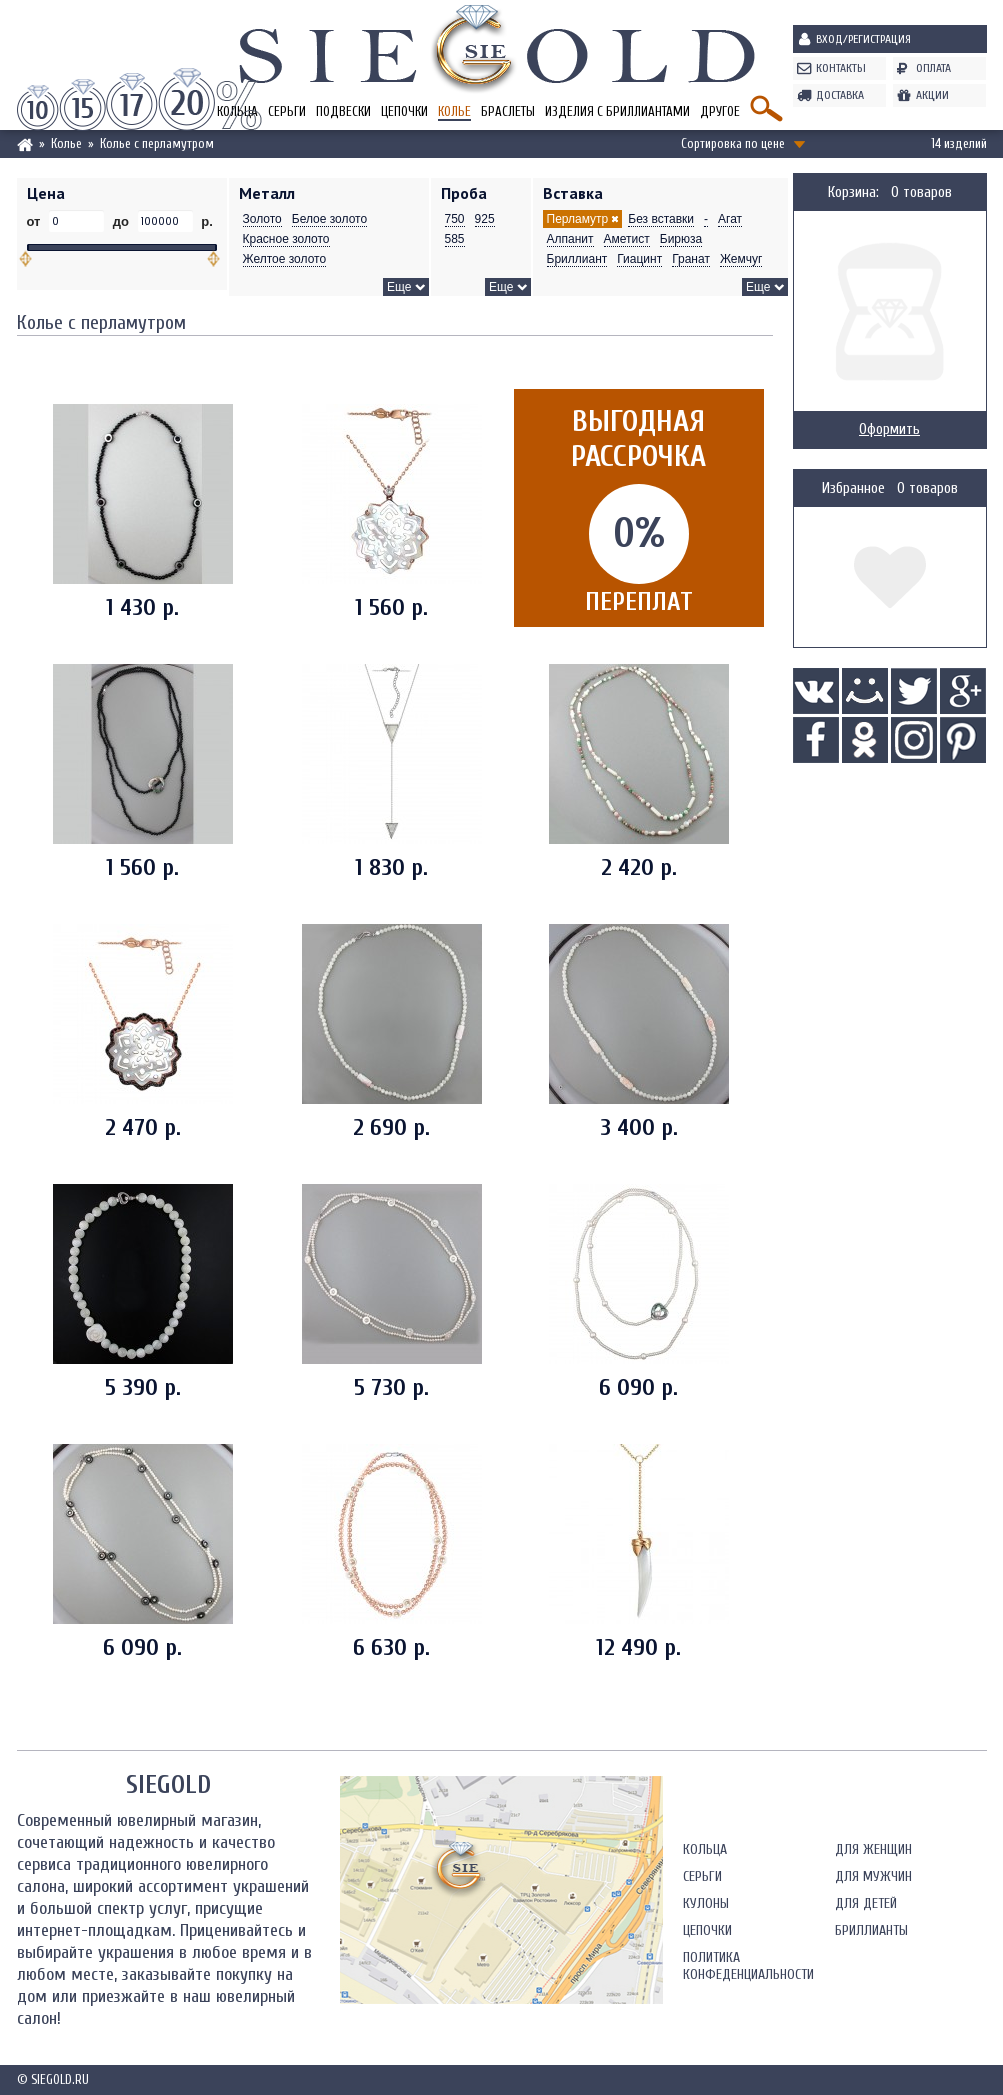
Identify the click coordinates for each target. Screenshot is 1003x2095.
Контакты (841, 68)
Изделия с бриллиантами (617, 111)
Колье (454, 111)
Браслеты (508, 111)
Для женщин (873, 1849)
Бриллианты (871, 1930)
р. (205, 221)
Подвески (343, 111)
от (36, 221)
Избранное (853, 488)
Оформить (889, 429)
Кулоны (706, 1903)
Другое (720, 111)
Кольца (705, 1849)
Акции (932, 95)
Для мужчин (873, 1876)
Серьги (287, 111)
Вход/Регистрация (863, 39)
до (120, 221)
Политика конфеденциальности (748, 1966)
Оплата (933, 68)
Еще (399, 287)
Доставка (840, 95)
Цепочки (404, 111)
